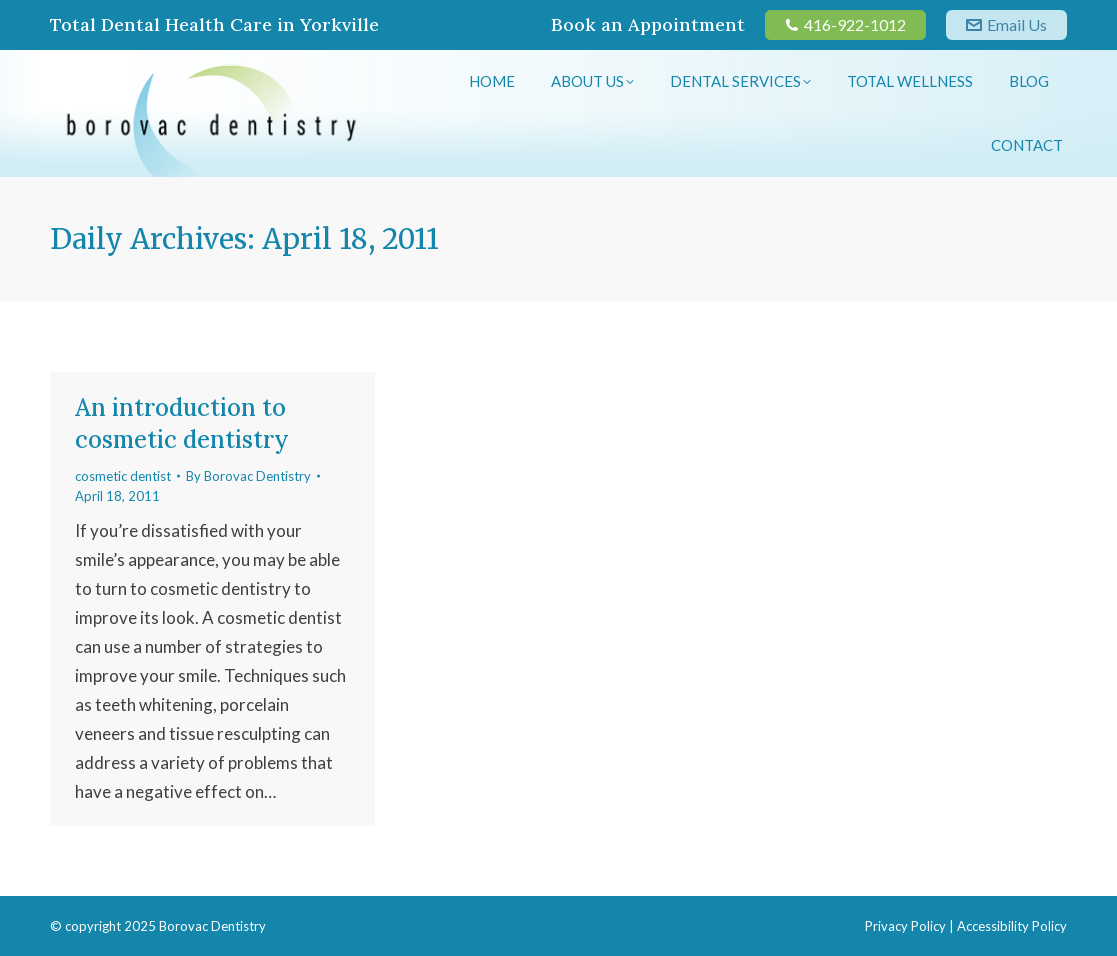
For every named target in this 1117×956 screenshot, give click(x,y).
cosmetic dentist (123, 476)
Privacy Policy (905, 926)
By (248, 476)
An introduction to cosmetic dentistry (182, 423)
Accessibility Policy (1012, 926)
